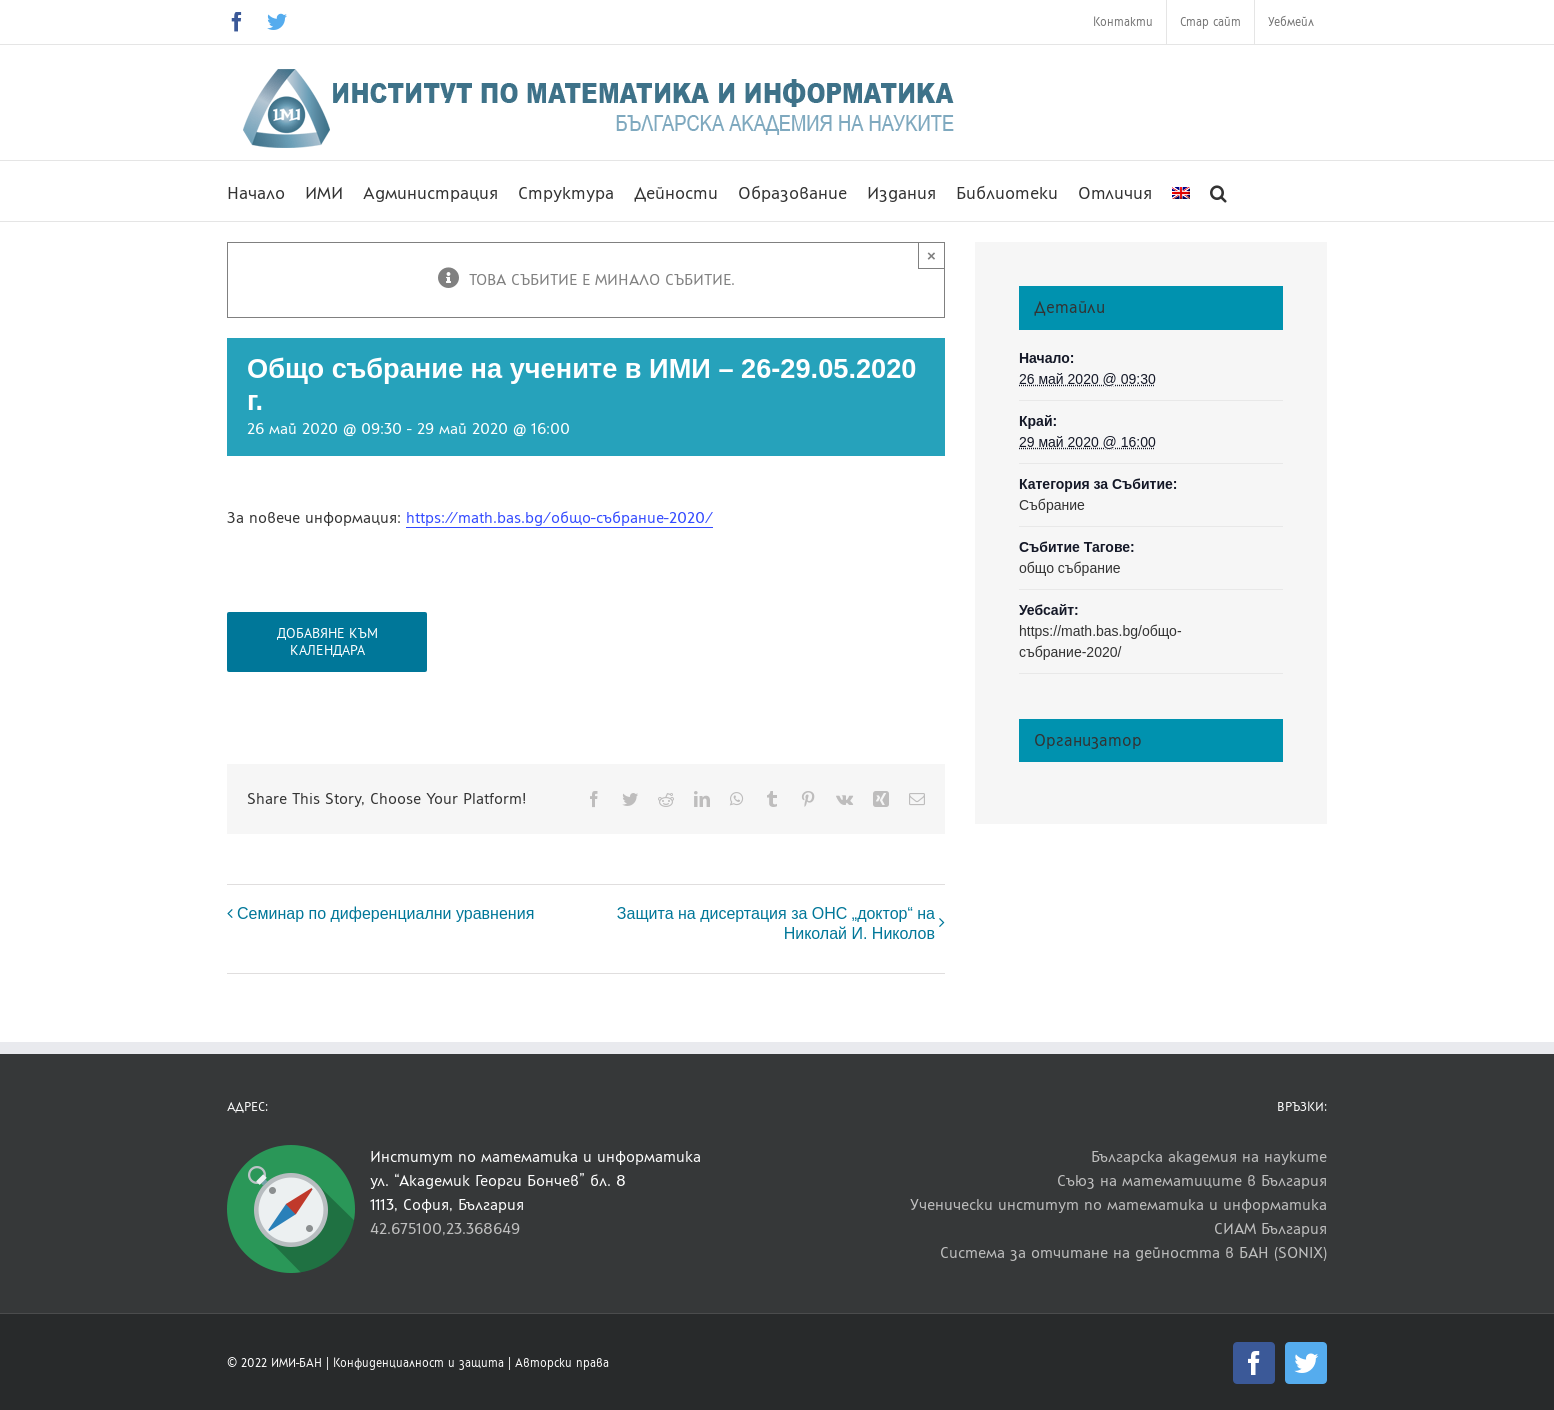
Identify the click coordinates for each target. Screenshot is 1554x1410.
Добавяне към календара (327, 642)
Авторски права (562, 1363)
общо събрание (1070, 568)
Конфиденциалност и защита (418, 1363)
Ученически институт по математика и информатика (1118, 1204)
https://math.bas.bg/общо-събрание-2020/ (559, 517)
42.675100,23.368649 (445, 1228)
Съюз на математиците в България (1192, 1180)
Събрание (1052, 505)
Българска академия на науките (1209, 1156)
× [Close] (931, 255)
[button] (1218, 191)
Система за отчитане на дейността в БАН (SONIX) (1133, 1252)
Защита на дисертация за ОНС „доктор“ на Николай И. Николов (776, 923)
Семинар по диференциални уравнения (385, 913)
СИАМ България (1270, 1228)
